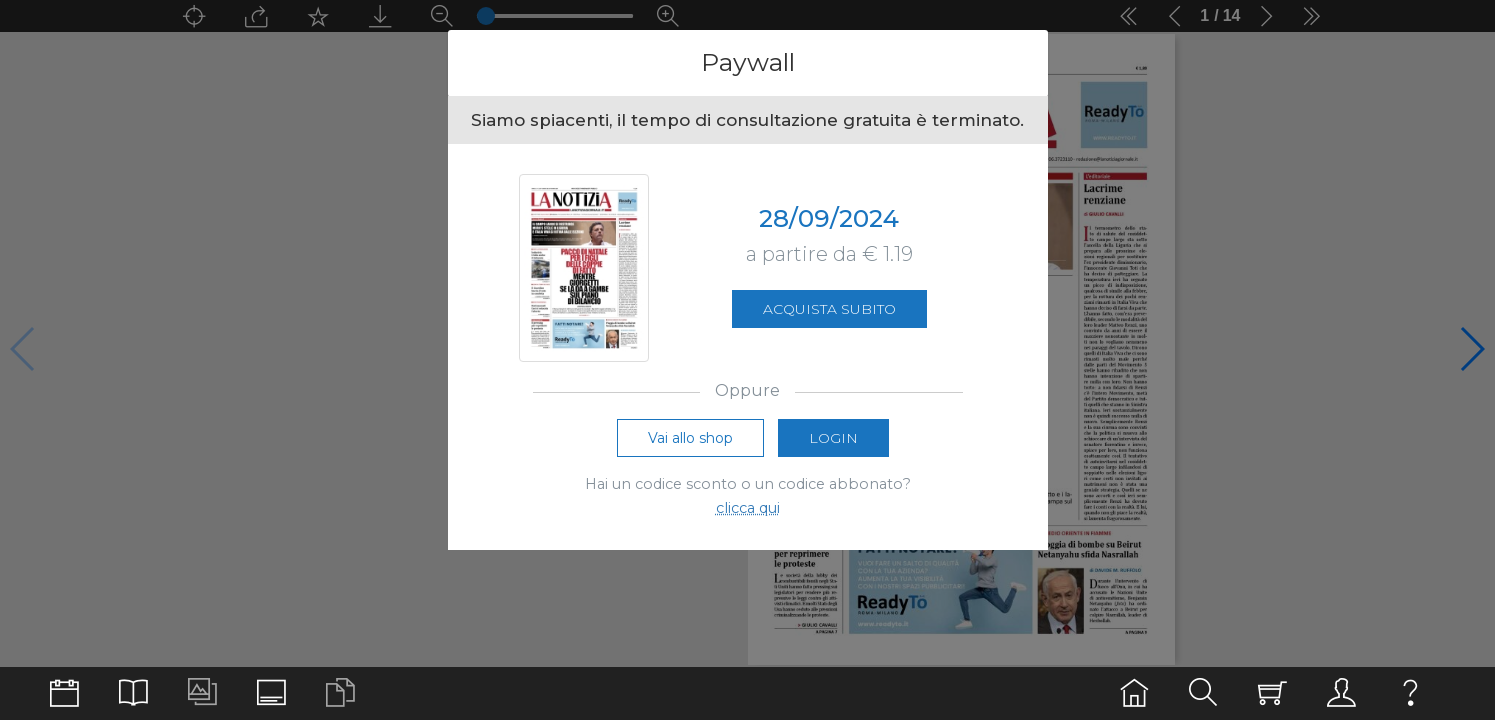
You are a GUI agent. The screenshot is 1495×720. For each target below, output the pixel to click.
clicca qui (748, 508)
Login (833, 438)
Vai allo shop (690, 438)
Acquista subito (829, 309)
